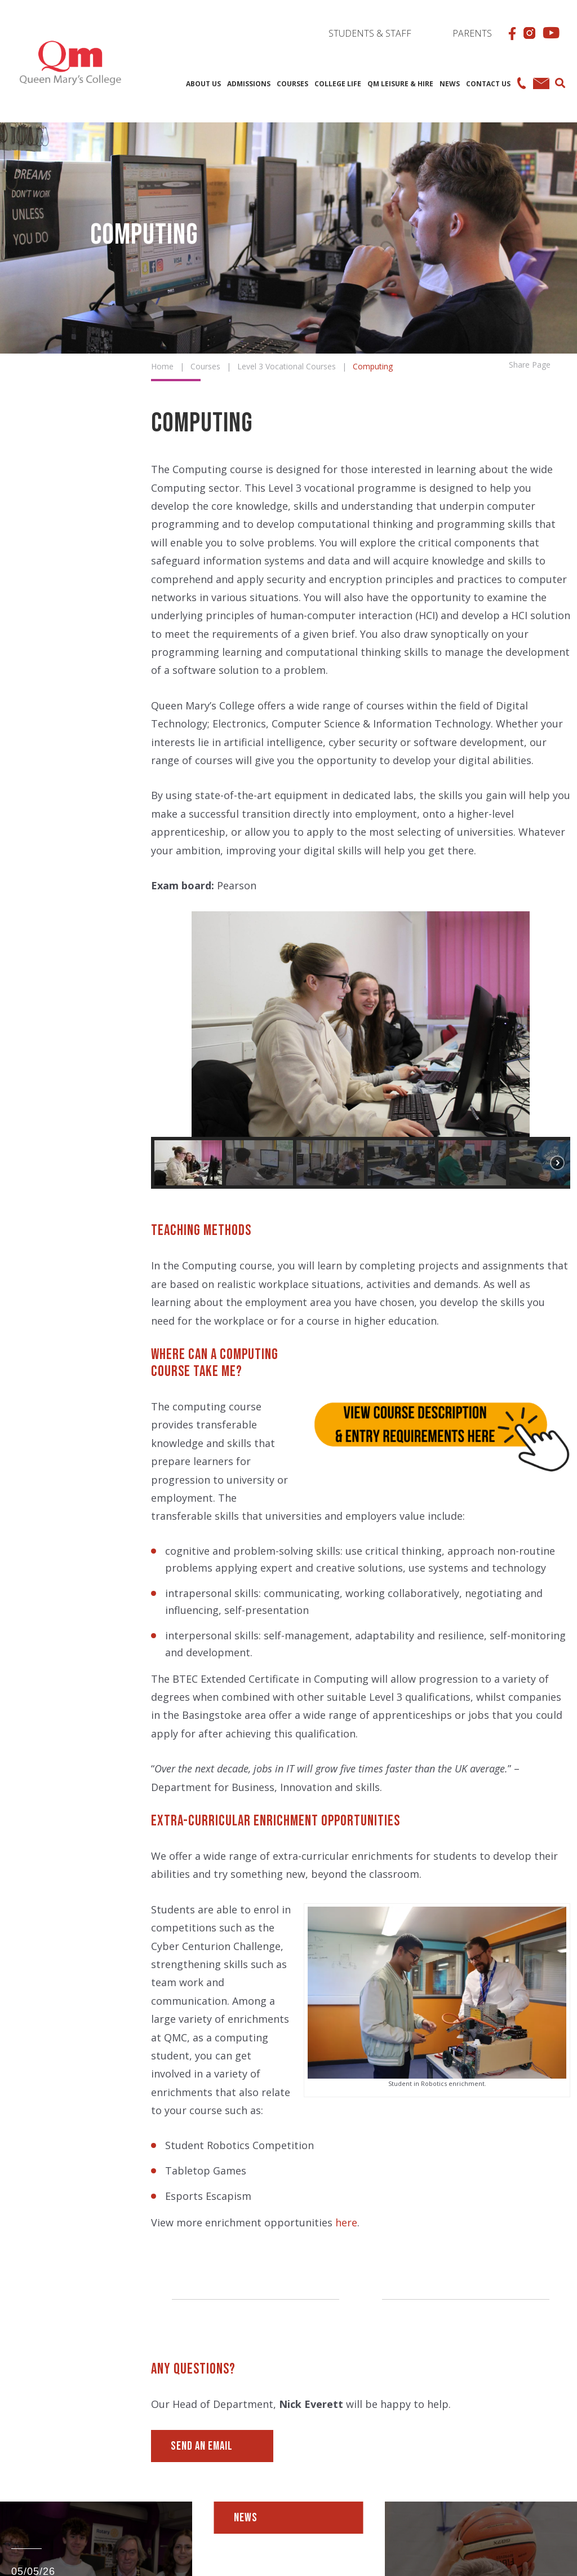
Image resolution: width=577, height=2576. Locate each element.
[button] (168, 1024)
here (346, 2222)
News (246, 2518)
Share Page (530, 364)
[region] (360, 1050)
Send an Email (202, 2446)
